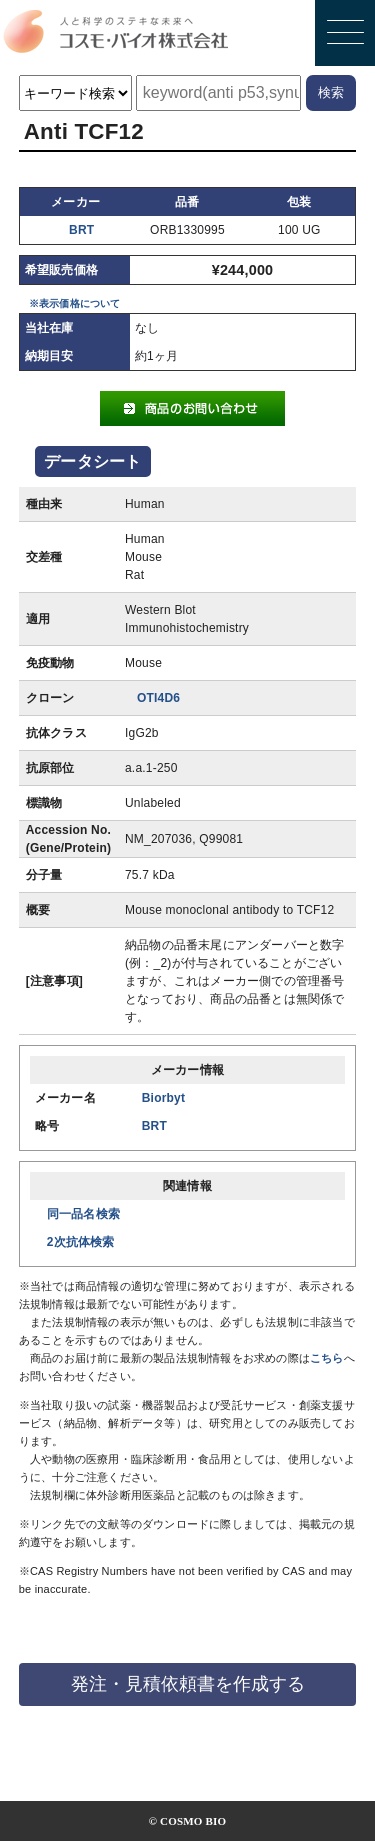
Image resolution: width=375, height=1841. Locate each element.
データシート (92, 461)
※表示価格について (75, 303)
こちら (327, 1358)
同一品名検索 (83, 1214)
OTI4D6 (158, 698)
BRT (81, 230)
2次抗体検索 (81, 1242)
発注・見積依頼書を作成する (188, 1684)
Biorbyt (163, 1098)
